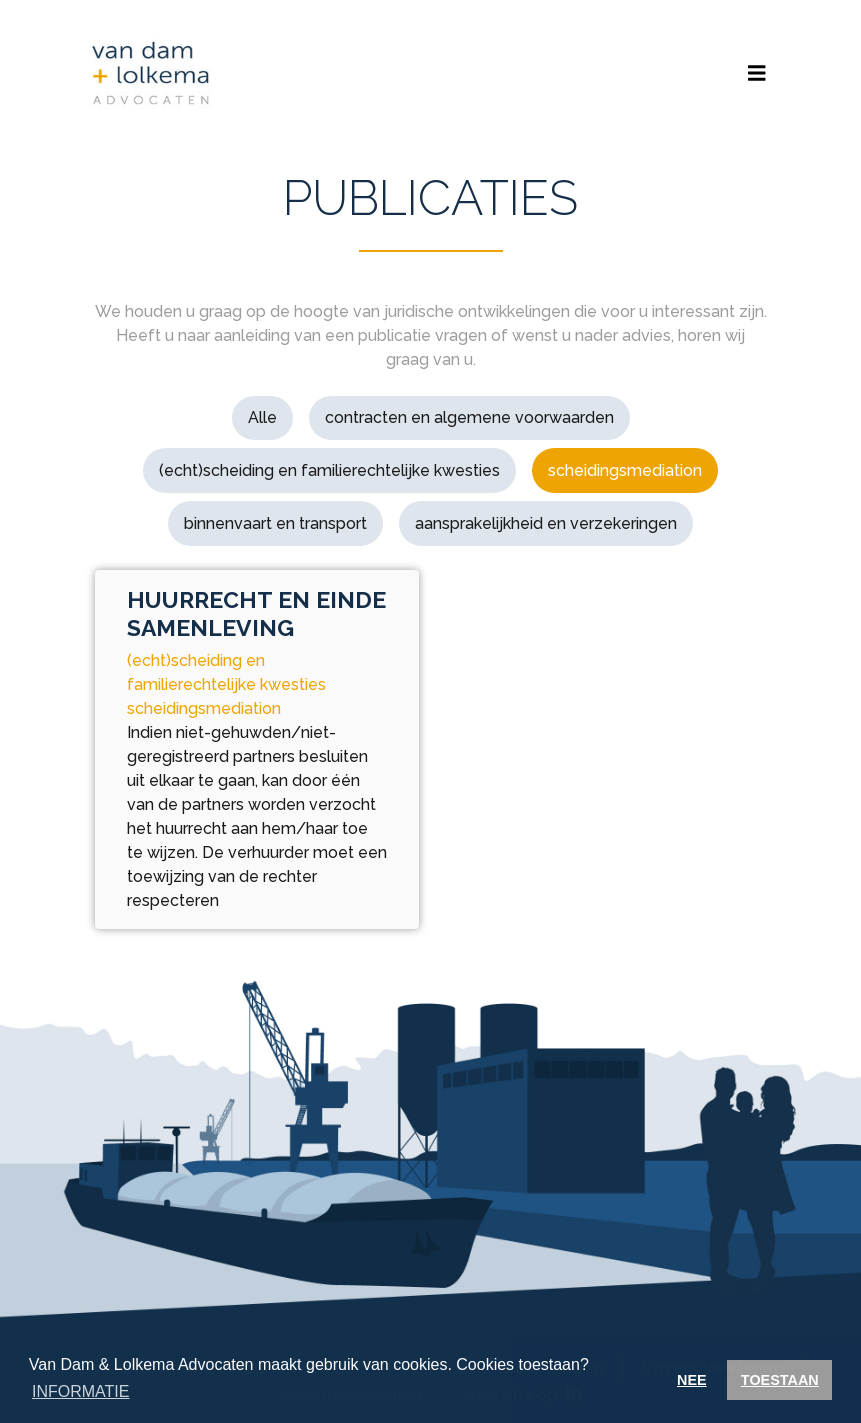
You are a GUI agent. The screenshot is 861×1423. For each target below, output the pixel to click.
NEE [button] (692, 1380)
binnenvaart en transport (275, 523)
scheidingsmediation (625, 470)
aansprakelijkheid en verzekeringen (546, 523)
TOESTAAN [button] (780, 1380)
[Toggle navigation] (757, 73)
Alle (262, 417)
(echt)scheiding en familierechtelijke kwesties (329, 470)
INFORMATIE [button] (80, 1391)
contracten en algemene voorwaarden (469, 417)
